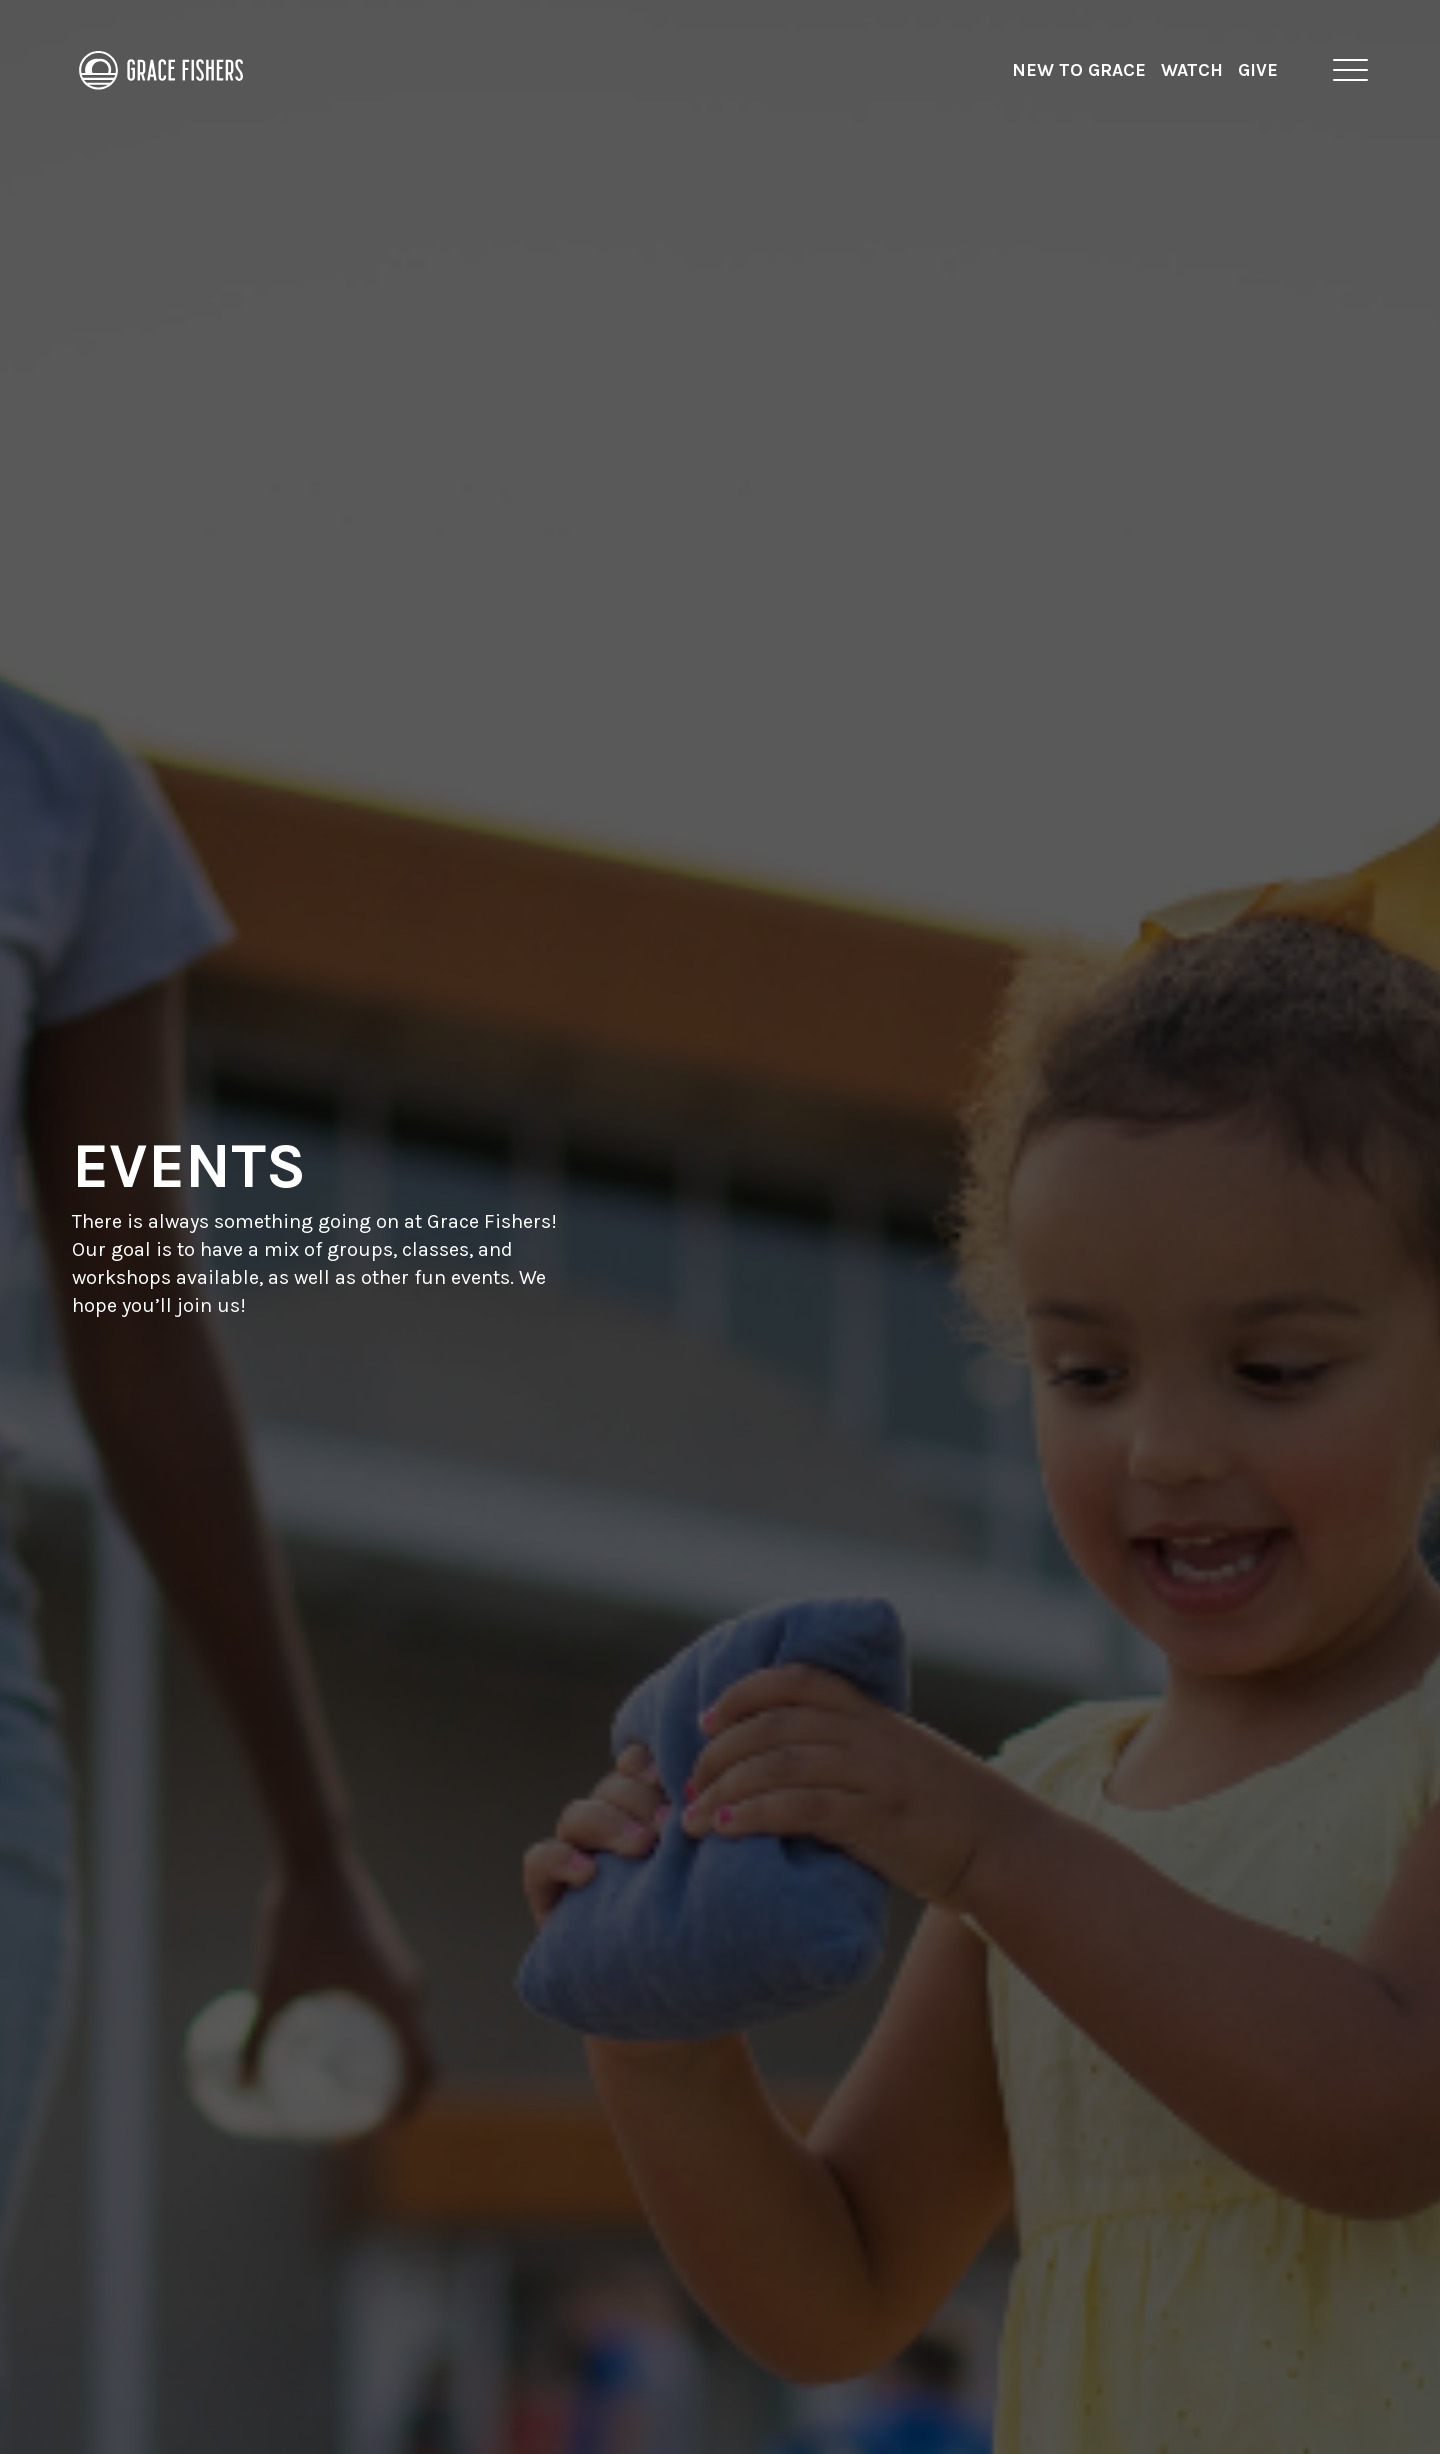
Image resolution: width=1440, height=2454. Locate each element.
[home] (162, 70)
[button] (1350, 70)
